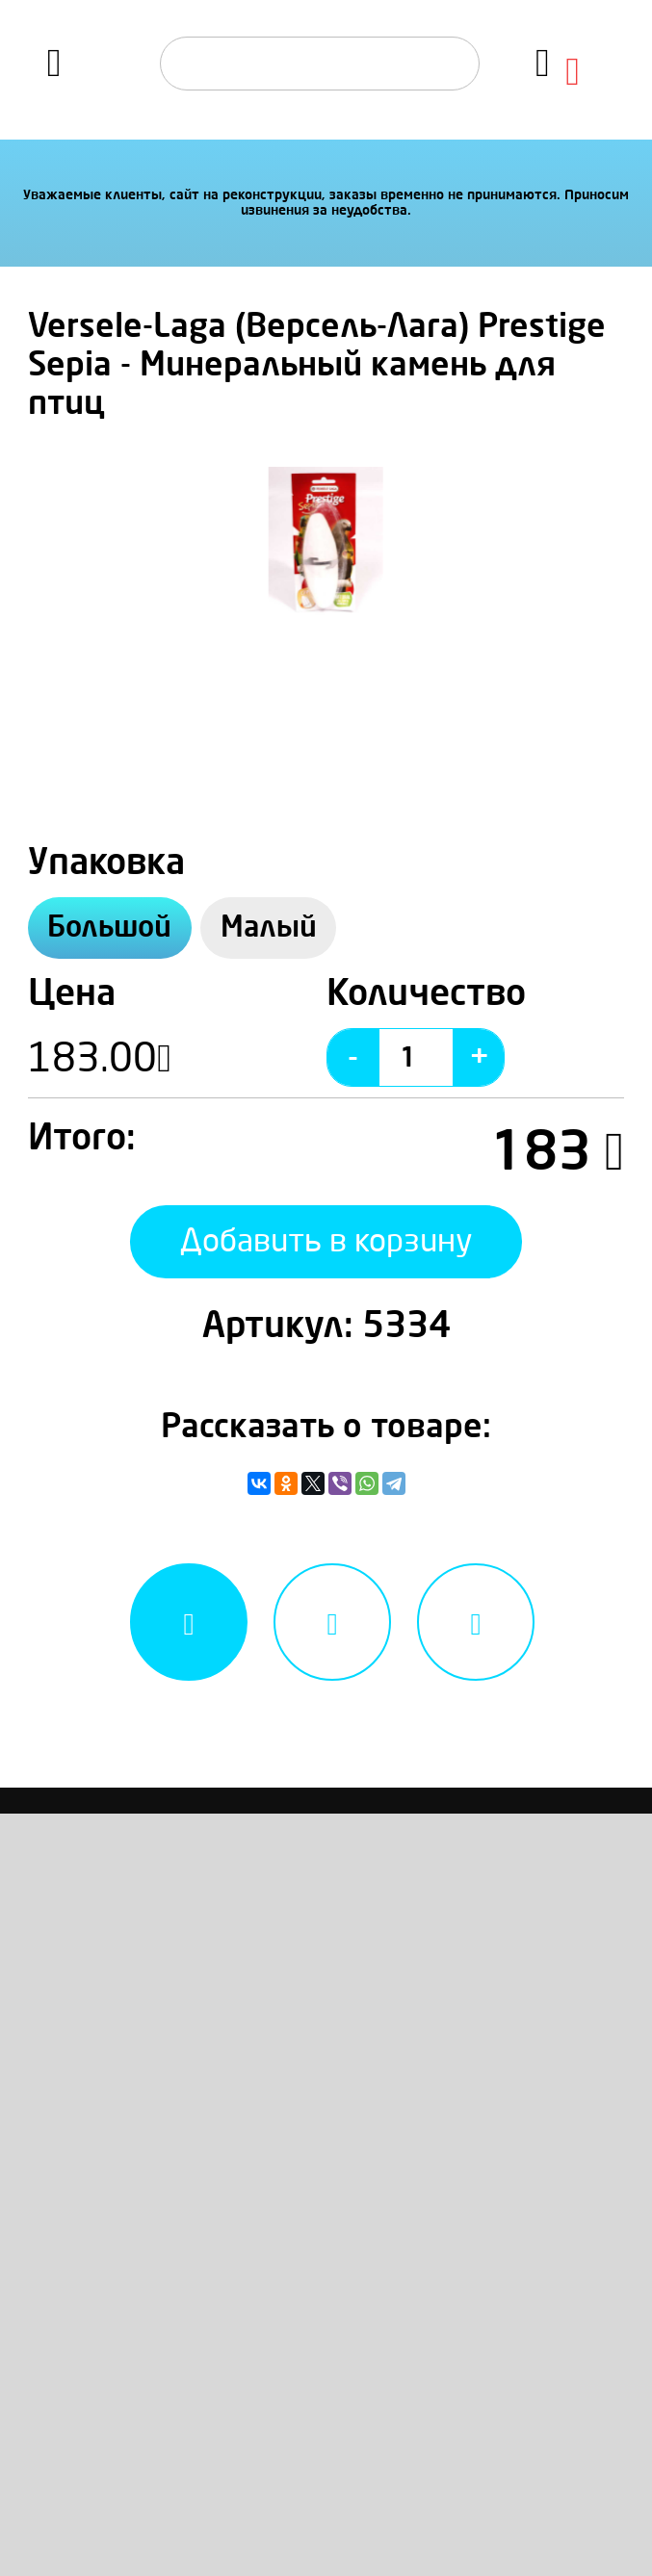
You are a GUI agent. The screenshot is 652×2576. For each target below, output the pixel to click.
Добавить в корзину (326, 1241)
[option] (326, 543)
